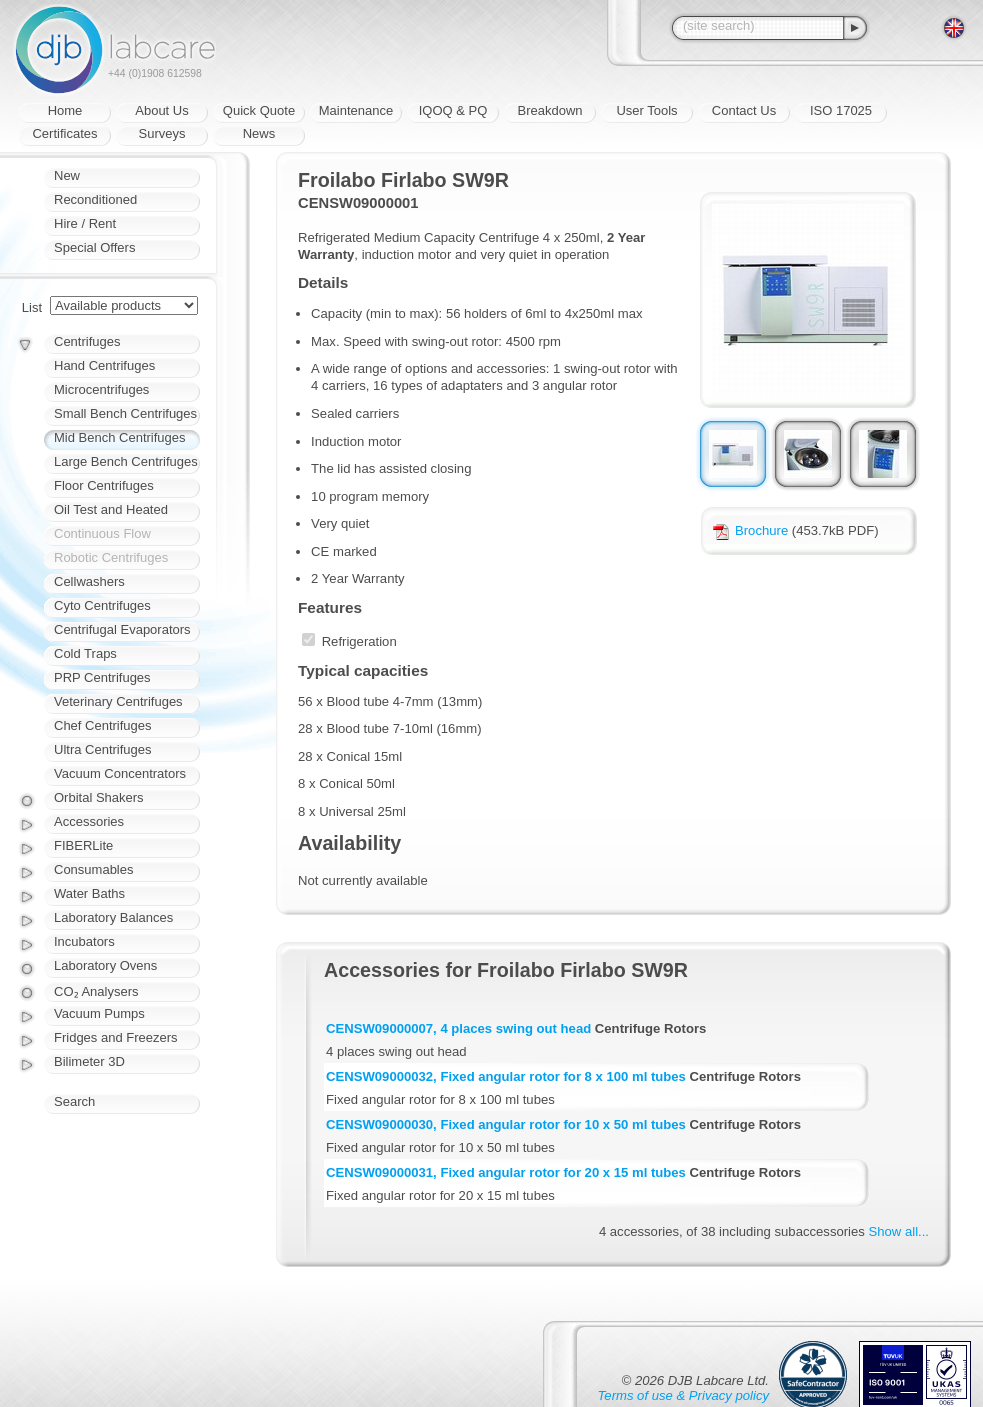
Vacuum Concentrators (120, 773)
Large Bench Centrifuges (126, 461)
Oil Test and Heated (111, 509)
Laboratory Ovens (105, 965)
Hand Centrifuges (104, 365)
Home (65, 110)
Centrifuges (87, 341)
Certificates (64, 133)
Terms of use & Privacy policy (683, 1395)
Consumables (94, 869)
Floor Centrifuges (104, 485)
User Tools (646, 110)
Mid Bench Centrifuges (120, 437)
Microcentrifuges (101, 389)
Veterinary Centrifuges (118, 701)
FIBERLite (83, 845)
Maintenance (356, 110)
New (67, 175)
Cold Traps (85, 653)
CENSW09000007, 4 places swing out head (458, 1028)
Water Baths (89, 893)
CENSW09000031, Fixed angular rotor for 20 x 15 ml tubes (506, 1172)
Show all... (899, 1231)
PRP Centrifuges (102, 677)
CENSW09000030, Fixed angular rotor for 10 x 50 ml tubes (506, 1124)
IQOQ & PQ (453, 110)
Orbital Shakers (99, 797)
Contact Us (744, 110)
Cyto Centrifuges (102, 605)
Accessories (89, 821)
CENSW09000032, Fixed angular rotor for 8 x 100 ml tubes (506, 1076)
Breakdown (549, 110)
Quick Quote (259, 110)
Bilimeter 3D (89, 1061)
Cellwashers (89, 581)
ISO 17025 (841, 110)
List (32, 307)
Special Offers (94, 247)
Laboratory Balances (113, 917)
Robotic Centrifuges (111, 557)
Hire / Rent (85, 223)
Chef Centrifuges (103, 725)
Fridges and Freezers (116, 1037)
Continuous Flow (102, 533)
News (259, 133)
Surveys (162, 133)
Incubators (84, 941)
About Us (161, 110)
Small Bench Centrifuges (125, 413)
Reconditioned (95, 199)
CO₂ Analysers (96, 991)
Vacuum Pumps (99, 1013)
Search (74, 1101)
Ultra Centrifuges (103, 749)
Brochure (750, 530)
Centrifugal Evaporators (122, 629)
